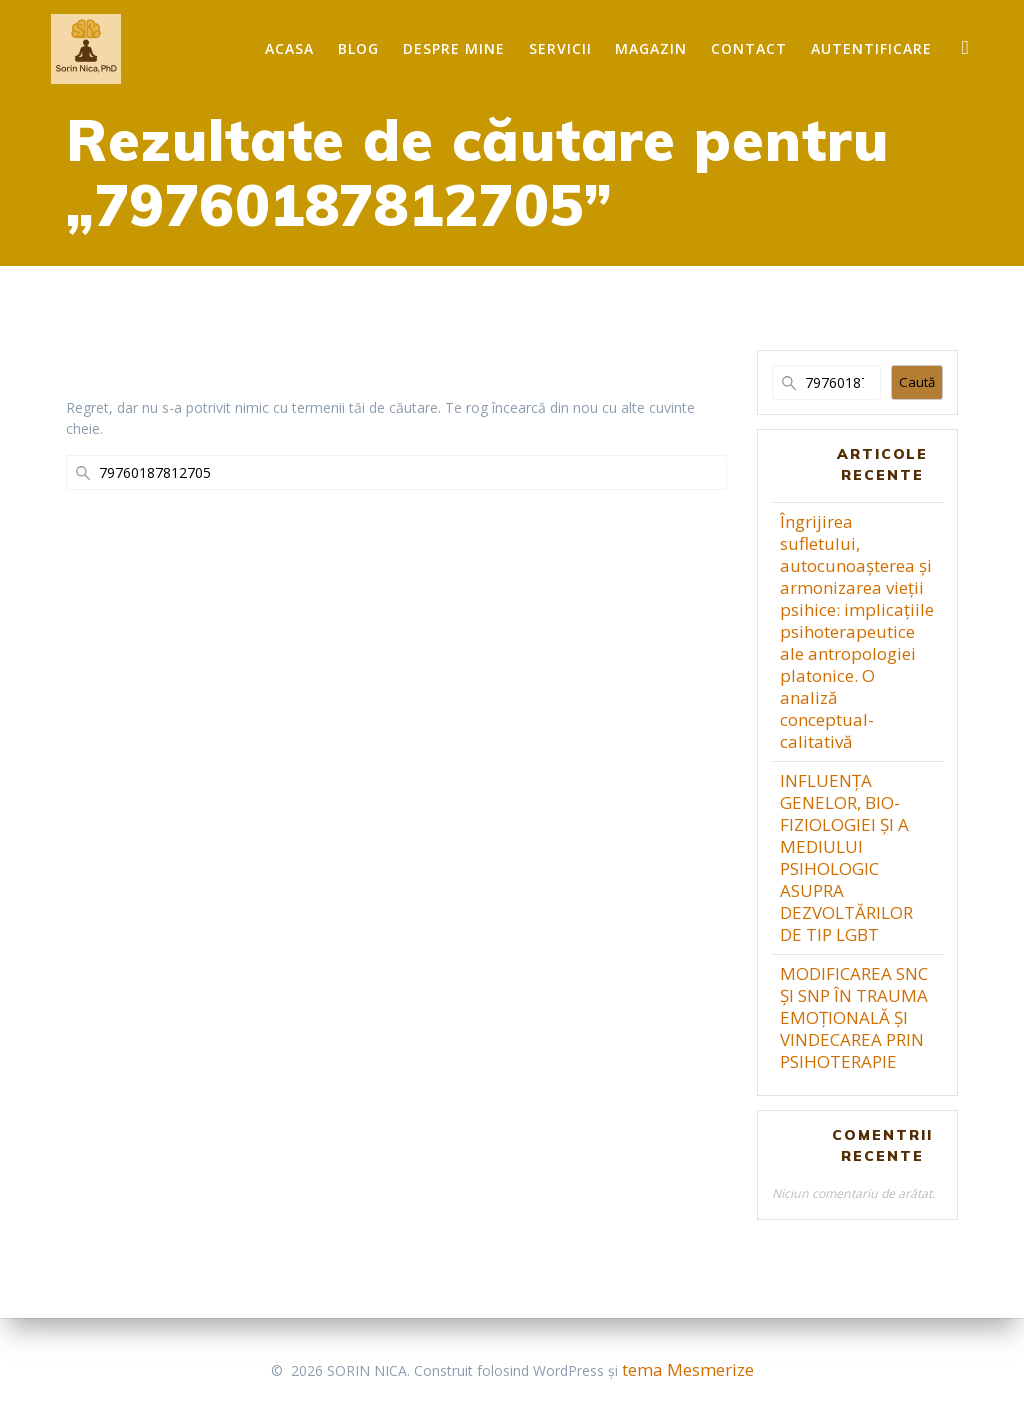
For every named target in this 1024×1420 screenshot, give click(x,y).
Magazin (651, 48)
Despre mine (454, 48)
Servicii (560, 48)
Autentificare (871, 48)
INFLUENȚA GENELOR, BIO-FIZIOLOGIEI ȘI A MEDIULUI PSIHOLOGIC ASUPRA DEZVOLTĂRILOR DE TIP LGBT (846, 857)
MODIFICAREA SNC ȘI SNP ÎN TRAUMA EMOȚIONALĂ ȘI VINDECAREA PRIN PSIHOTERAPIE (854, 1017)
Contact (749, 48)
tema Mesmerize (688, 1369)
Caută (917, 382)
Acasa (289, 48)
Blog (358, 48)
